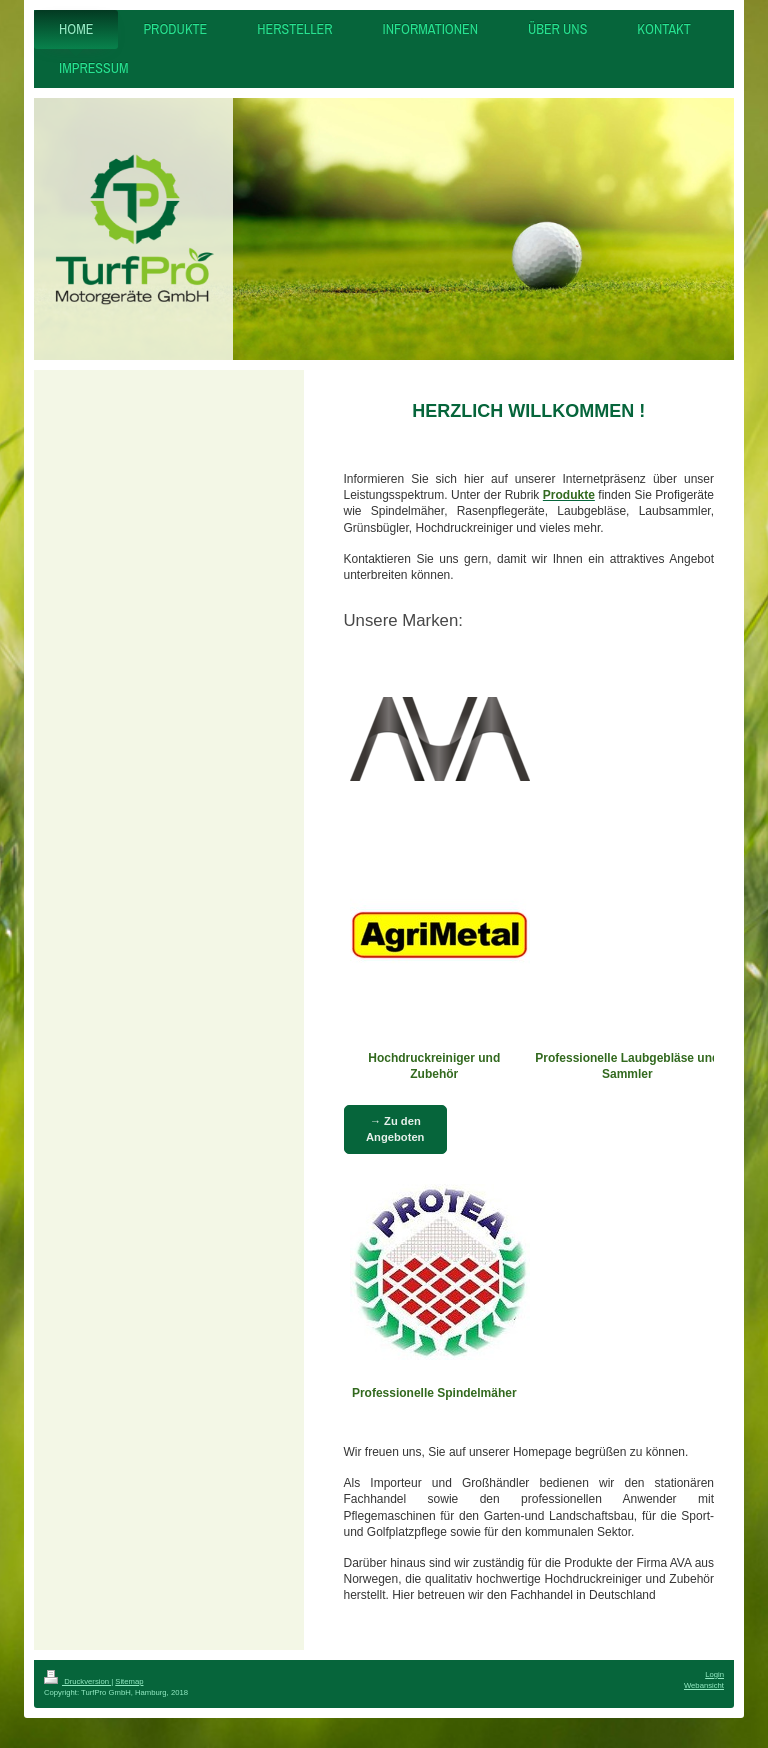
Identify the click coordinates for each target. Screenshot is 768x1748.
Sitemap (129, 1681)
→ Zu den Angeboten (395, 1128)
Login (714, 1674)
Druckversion (77, 1681)
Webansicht (704, 1685)
